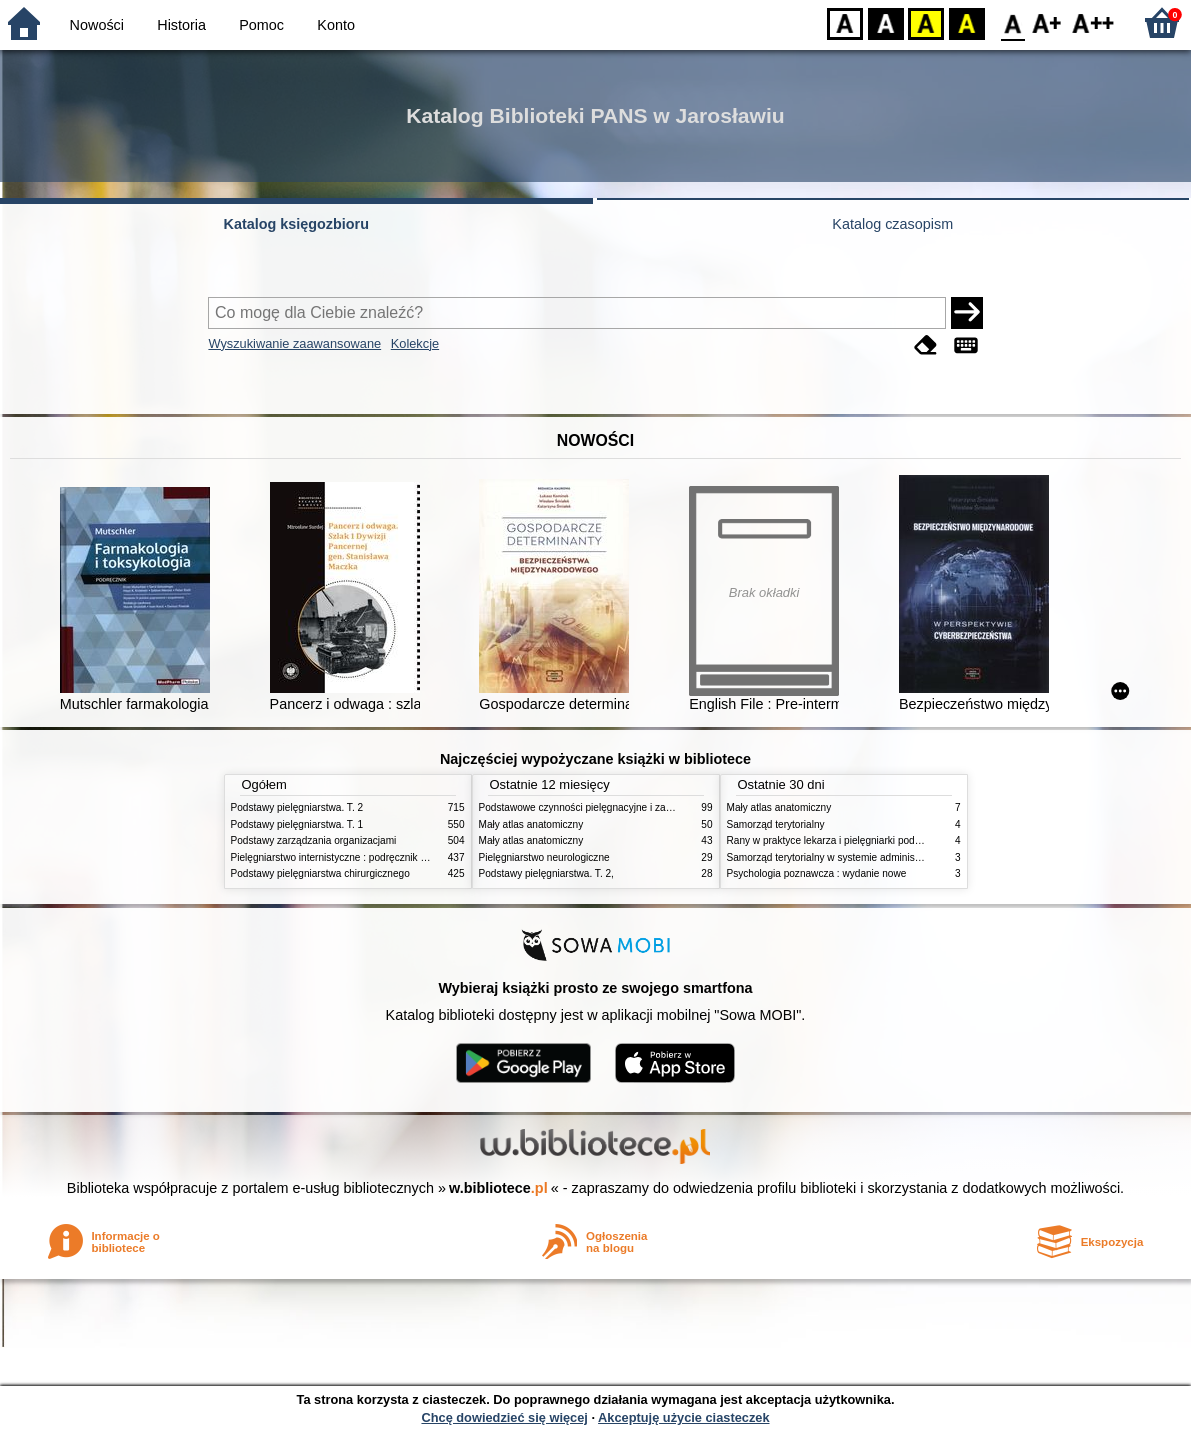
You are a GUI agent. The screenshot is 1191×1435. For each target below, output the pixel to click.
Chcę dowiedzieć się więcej (504, 1417)
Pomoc (261, 25)
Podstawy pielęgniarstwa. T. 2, (546, 873)
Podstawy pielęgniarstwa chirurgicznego (320, 873)
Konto (336, 25)
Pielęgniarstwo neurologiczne (544, 857)
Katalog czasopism (892, 224)
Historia (181, 25)
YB (925, 22)
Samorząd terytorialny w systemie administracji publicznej (855, 857)
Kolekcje (415, 343)
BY (966, 22)
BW (886, 22)
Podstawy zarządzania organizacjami (314, 840)
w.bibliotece (498, 1188)
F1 (1047, 22)
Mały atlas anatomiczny (531, 824)
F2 (1093, 22)
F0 (1012, 22)
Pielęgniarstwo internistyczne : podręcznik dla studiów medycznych (380, 857)
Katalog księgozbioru (296, 224)
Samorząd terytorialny (776, 824)
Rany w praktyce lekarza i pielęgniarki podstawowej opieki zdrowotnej (882, 840)
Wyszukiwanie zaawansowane (294, 343)
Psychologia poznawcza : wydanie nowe (817, 873)
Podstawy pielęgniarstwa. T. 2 (297, 807)
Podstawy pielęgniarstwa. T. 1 (297, 824)
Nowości (97, 25)
